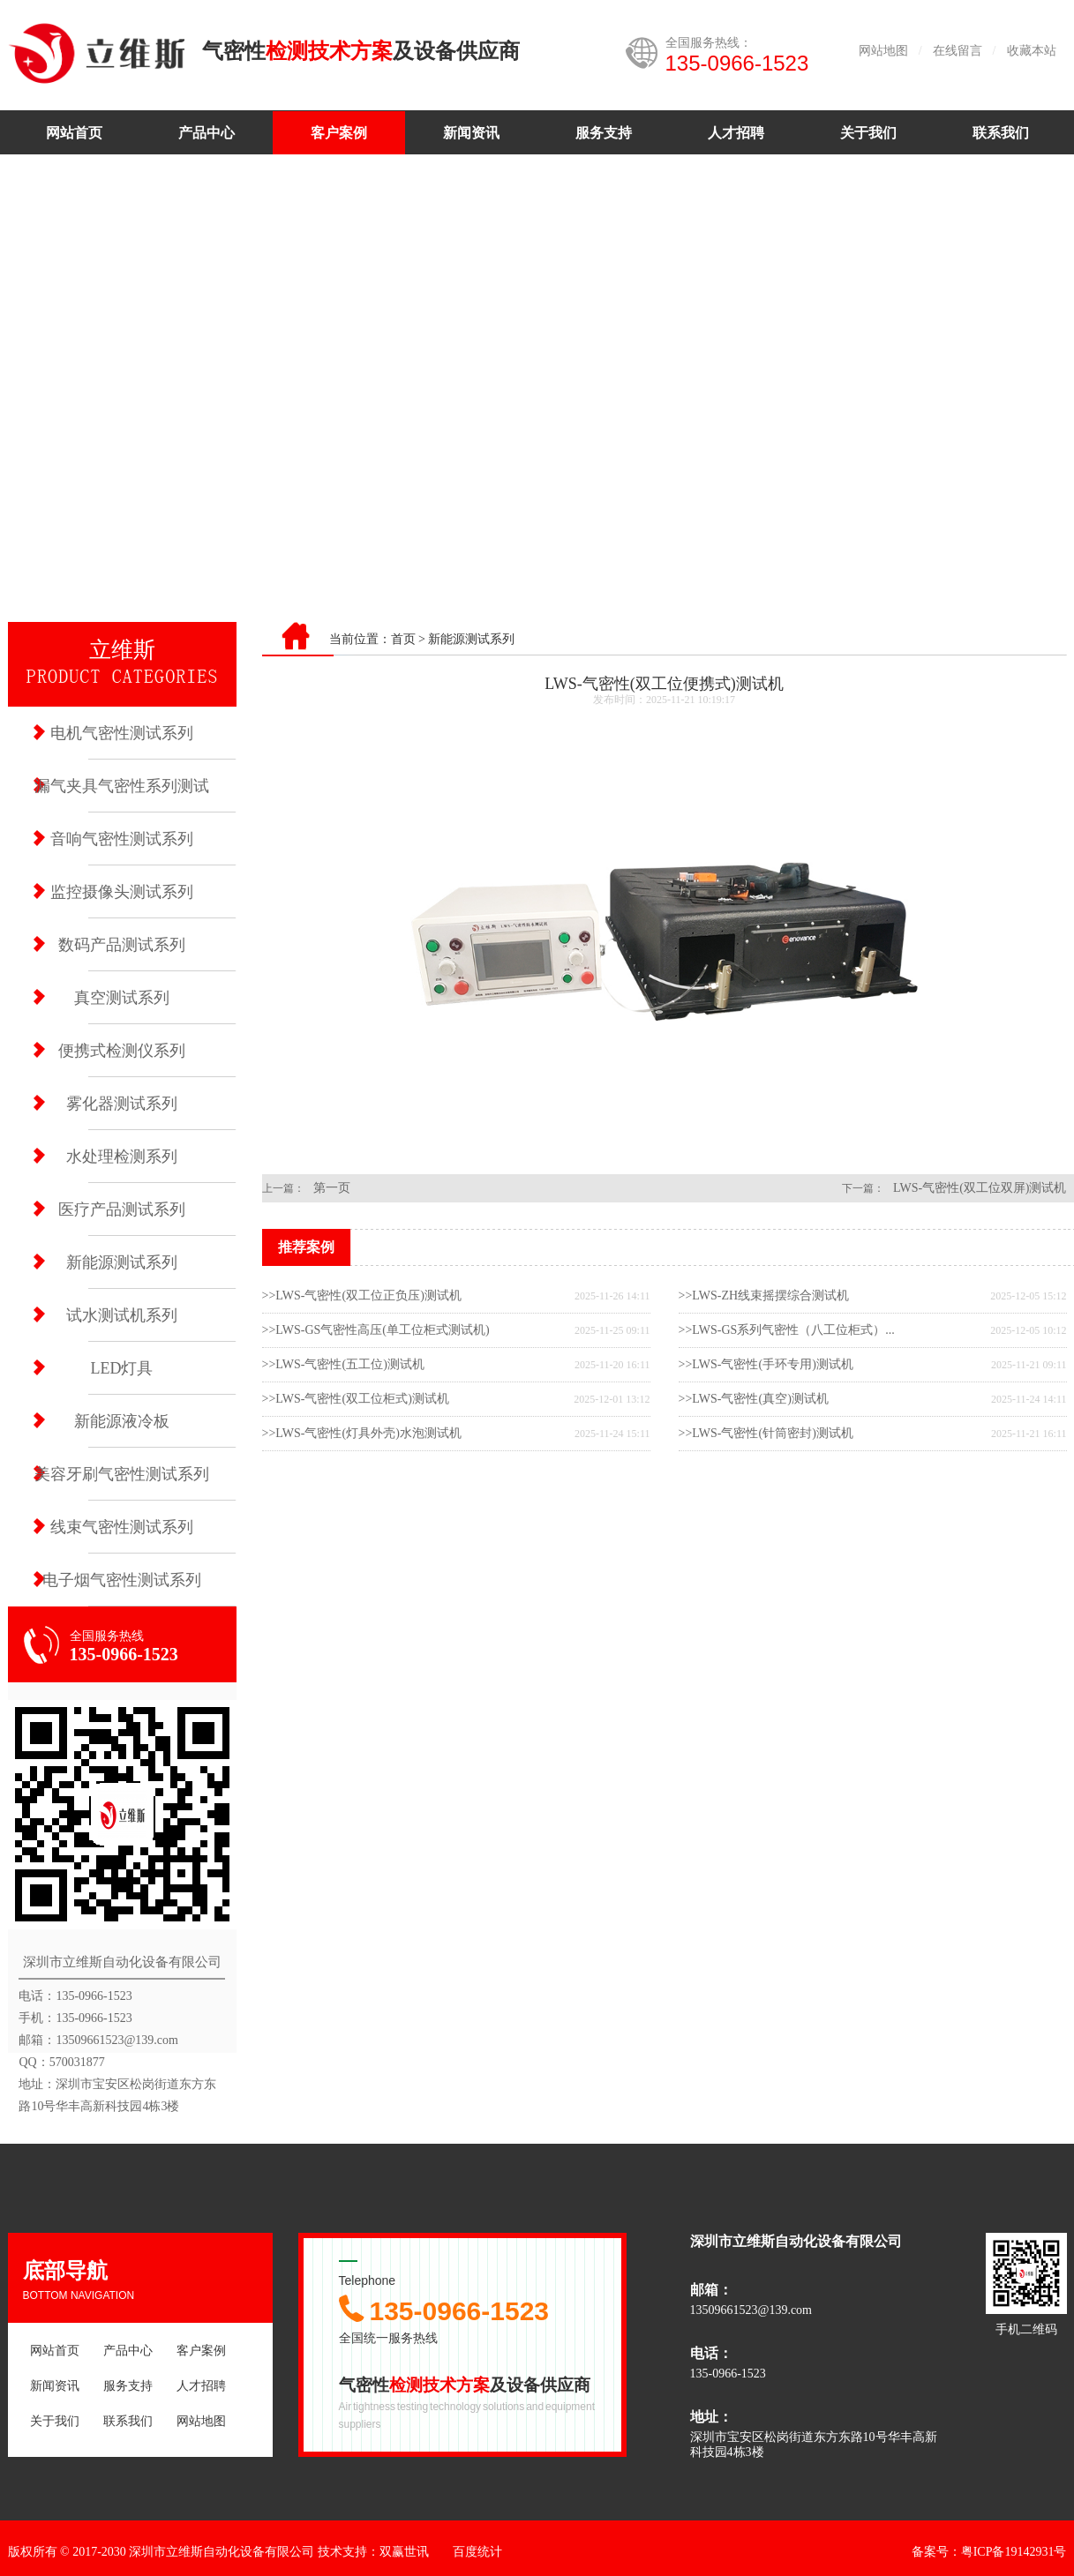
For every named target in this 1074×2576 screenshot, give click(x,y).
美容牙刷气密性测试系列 (121, 1474)
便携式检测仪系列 (121, 1051)
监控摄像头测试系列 (121, 892)
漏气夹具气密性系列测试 (121, 786)
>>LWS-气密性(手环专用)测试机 (766, 1364)
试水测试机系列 (121, 1315)
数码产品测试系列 (121, 945)
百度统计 (477, 2551)
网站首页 (74, 132)
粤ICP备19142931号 (1014, 2551)
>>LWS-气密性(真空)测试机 (754, 1398)
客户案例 (339, 132)
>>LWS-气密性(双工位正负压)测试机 (362, 1295)
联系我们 (1001, 132)
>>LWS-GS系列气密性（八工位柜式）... (787, 1330)
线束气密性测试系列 (121, 1527)
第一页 (331, 1187)
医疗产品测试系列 (121, 1209)
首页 (403, 639)
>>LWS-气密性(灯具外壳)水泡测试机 (362, 1433)
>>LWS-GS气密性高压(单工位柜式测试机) (376, 1330)
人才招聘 (736, 132)
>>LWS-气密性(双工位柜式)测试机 (355, 1398)
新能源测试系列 (121, 1262)
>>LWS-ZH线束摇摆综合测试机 (764, 1295)
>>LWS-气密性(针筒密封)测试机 (766, 1433)
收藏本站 (1031, 50)
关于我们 (868, 132)
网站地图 (883, 50)
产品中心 (206, 132)
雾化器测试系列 (121, 1103)
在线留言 (957, 50)
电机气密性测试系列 (121, 733)
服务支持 (603, 132)
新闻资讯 (471, 132)
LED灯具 (122, 1368)
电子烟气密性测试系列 (121, 1580)
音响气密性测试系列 (121, 839)
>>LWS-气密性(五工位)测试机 (343, 1364)
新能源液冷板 (121, 1421)
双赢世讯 (404, 2551)
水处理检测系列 (121, 1156)
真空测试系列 (121, 998)
